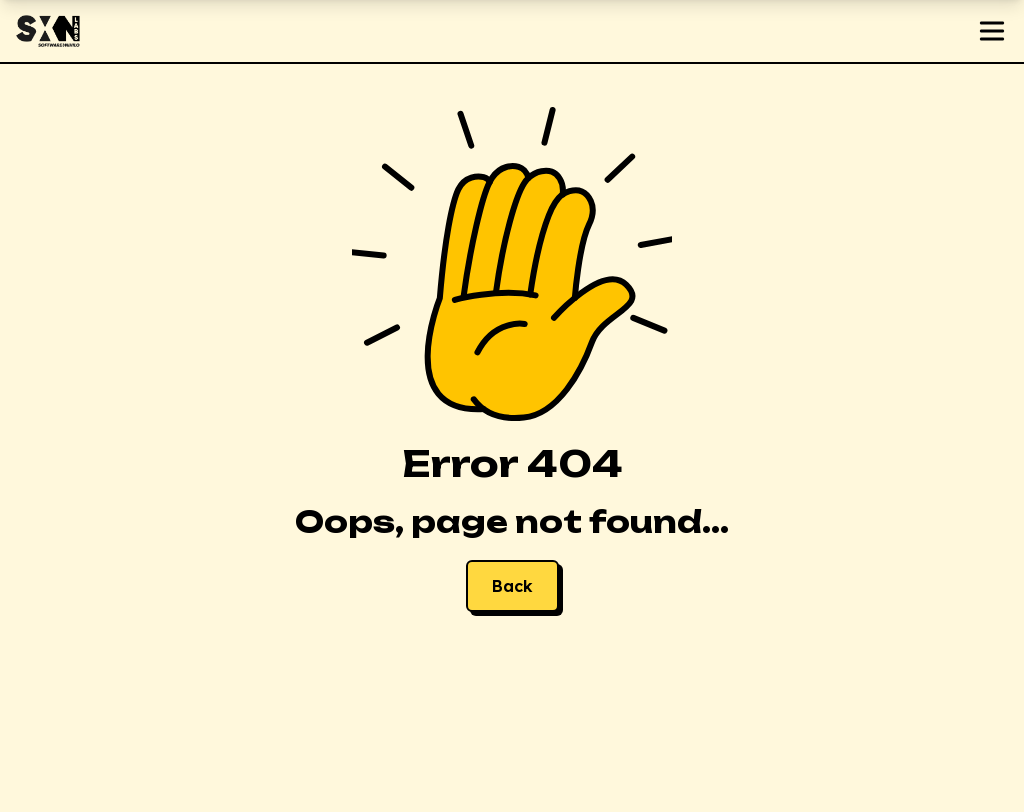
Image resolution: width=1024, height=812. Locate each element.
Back (512, 586)
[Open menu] (992, 31)
